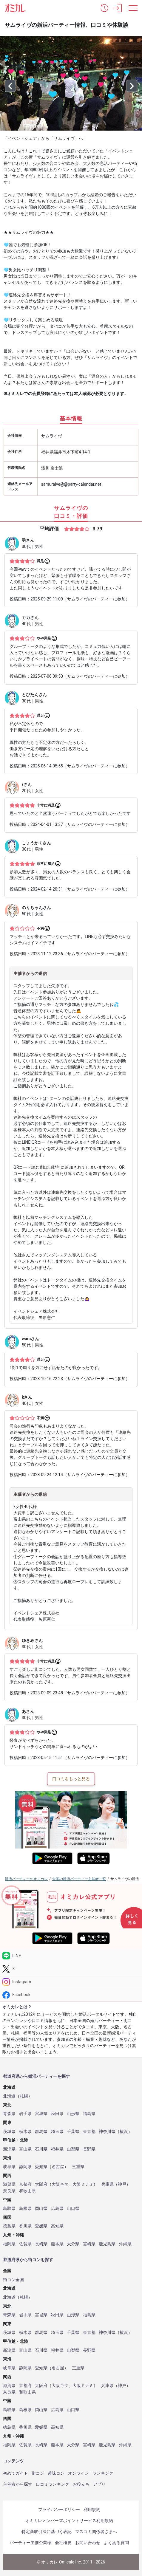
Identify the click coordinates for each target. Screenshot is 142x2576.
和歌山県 (27, 2190)
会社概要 (63, 2542)
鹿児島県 (107, 2244)
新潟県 (9, 2149)
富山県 (25, 2149)
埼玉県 (57, 2131)
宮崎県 (89, 2244)
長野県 (89, 2149)
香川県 (25, 2226)
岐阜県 (9, 2166)
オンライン (78, 2473)
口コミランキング (52, 2484)
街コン (38, 2473)
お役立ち (81, 2484)
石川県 (41, 2149)
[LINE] (71, 1955)
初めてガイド (15, 2473)
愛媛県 (41, 2226)
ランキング (102, 2473)
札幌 (24, 2096)
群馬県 (41, 2131)
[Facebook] (71, 1994)
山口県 (73, 2208)
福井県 (57, 2149)
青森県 (9, 2113)
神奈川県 (107, 2131)
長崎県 (41, 2244)
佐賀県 (25, 2244)
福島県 (89, 2113)
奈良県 (9, 2190)
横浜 (124, 2131)
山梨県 (73, 2149)
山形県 (73, 2113)
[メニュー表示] (133, 8)
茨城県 (9, 2131)
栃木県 (25, 2131)
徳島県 (9, 2226)
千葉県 (73, 2131)
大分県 (73, 2244)
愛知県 (41, 2166)
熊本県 (57, 2244)
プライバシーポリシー (59, 2509)
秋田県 (57, 2113)
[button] (104, 8)
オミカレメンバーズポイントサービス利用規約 (69, 2520)
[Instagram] (71, 1981)
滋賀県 (9, 2184)
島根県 (25, 2208)
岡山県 (41, 2208)
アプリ (99, 2484)
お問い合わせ (87, 2542)
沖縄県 (125, 2244)
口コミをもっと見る (71, 1778)
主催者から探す (17, 2484)
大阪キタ (60, 2184)
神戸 (122, 2184)
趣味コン (56, 2473)
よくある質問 (116, 2542)
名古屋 (58, 2166)
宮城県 (41, 2113)
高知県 (57, 2226)
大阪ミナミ (82, 2184)
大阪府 (41, 2184)
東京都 (89, 2131)
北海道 (9, 2096)
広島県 (57, 2208)
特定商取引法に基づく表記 (46, 2531)
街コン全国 (13, 2279)
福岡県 (9, 2244)
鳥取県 (9, 2208)
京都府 (25, 2184)
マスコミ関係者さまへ (96, 2531)
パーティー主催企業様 (30, 2542)
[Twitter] (71, 1968)
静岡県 (25, 2166)
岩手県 (25, 2113)
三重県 (78, 2166)
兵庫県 (107, 2184)
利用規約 (92, 2509)
